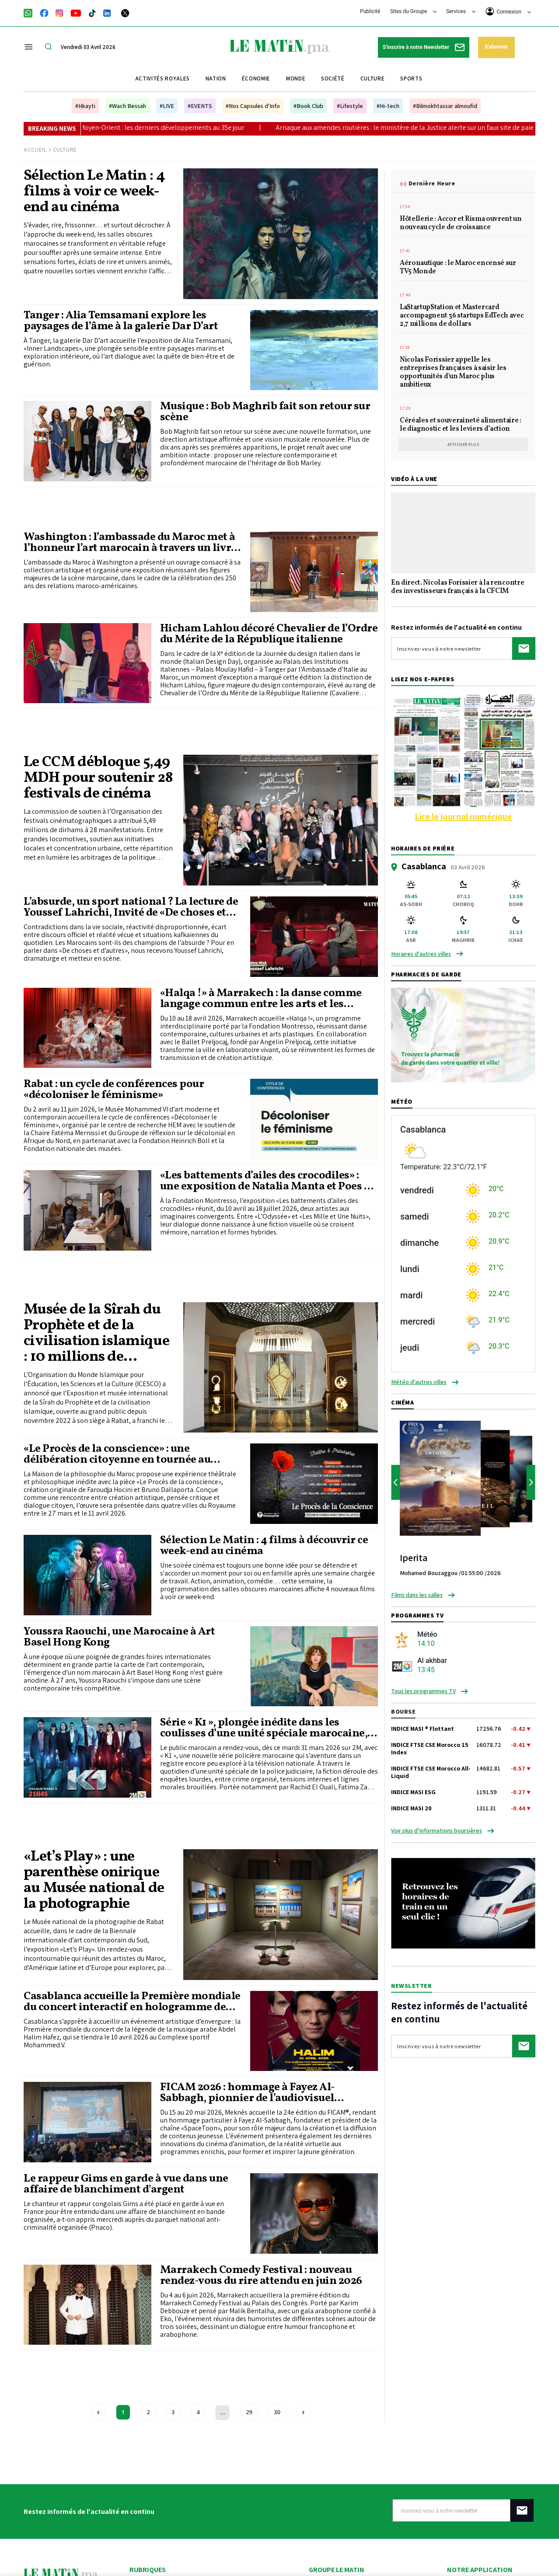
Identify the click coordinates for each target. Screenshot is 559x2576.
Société (333, 78)
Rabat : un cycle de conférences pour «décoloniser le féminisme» (114, 1090)
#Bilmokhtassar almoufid (445, 106)
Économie (256, 78)
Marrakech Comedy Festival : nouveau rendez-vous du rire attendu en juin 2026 (261, 2276)
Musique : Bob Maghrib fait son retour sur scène (265, 412)
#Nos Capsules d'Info (253, 106)
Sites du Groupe (413, 11)
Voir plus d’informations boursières (436, 1830)
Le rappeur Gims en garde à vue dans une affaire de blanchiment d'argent (126, 2184)
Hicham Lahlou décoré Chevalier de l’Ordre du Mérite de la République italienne (269, 634)
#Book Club (308, 106)
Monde (295, 78)
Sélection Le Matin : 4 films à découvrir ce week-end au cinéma (264, 1546)
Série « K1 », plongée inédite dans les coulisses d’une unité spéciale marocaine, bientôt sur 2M (264, 1728)
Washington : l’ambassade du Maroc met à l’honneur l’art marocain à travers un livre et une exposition (130, 543)
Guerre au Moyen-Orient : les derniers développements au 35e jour (181, 127)
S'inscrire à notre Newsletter (424, 47)
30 (277, 2412)
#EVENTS (200, 106)
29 (249, 2412)
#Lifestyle (350, 106)
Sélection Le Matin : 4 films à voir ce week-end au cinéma (94, 192)
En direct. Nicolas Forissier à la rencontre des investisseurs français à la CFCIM (457, 587)
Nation (216, 78)
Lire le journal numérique (463, 816)
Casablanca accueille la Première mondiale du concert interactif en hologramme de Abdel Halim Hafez (132, 2002)
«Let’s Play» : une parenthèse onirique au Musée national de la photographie (94, 1880)
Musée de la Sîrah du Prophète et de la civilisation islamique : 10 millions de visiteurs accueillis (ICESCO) (96, 1333)
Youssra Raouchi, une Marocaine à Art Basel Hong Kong (119, 1637)
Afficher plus (463, 444)
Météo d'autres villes (419, 1382)
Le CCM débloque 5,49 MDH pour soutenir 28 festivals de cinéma (98, 778)
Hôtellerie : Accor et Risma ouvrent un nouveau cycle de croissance (461, 223)
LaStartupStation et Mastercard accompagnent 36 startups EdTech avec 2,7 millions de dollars (462, 316)
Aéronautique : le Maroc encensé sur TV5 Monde (458, 267)
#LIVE (167, 106)
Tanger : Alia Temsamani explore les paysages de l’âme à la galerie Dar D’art (121, 321)
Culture (372, 78)
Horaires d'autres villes (421, 954)
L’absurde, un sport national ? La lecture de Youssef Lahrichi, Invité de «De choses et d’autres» (131, 907)
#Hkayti (85, 106)
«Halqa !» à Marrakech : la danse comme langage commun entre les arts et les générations (261, 999)
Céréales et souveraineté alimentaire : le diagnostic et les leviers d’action (460, 425)
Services (460, 11)
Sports (411, 78)
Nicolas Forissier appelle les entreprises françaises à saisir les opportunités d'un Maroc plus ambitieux (453, 373)
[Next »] (303, 2412)
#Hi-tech (388, 106)
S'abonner (496, 47)
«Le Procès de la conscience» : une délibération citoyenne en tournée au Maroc (117, 1454)
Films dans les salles (417, 1595)
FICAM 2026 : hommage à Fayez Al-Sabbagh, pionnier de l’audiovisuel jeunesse (247, 2093)
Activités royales (162, 78)
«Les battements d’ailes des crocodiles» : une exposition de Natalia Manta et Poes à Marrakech (265, 1181)
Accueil (35, 149)
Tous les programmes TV (423, 1691)
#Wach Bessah (127, 106)
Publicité (370, 11)
